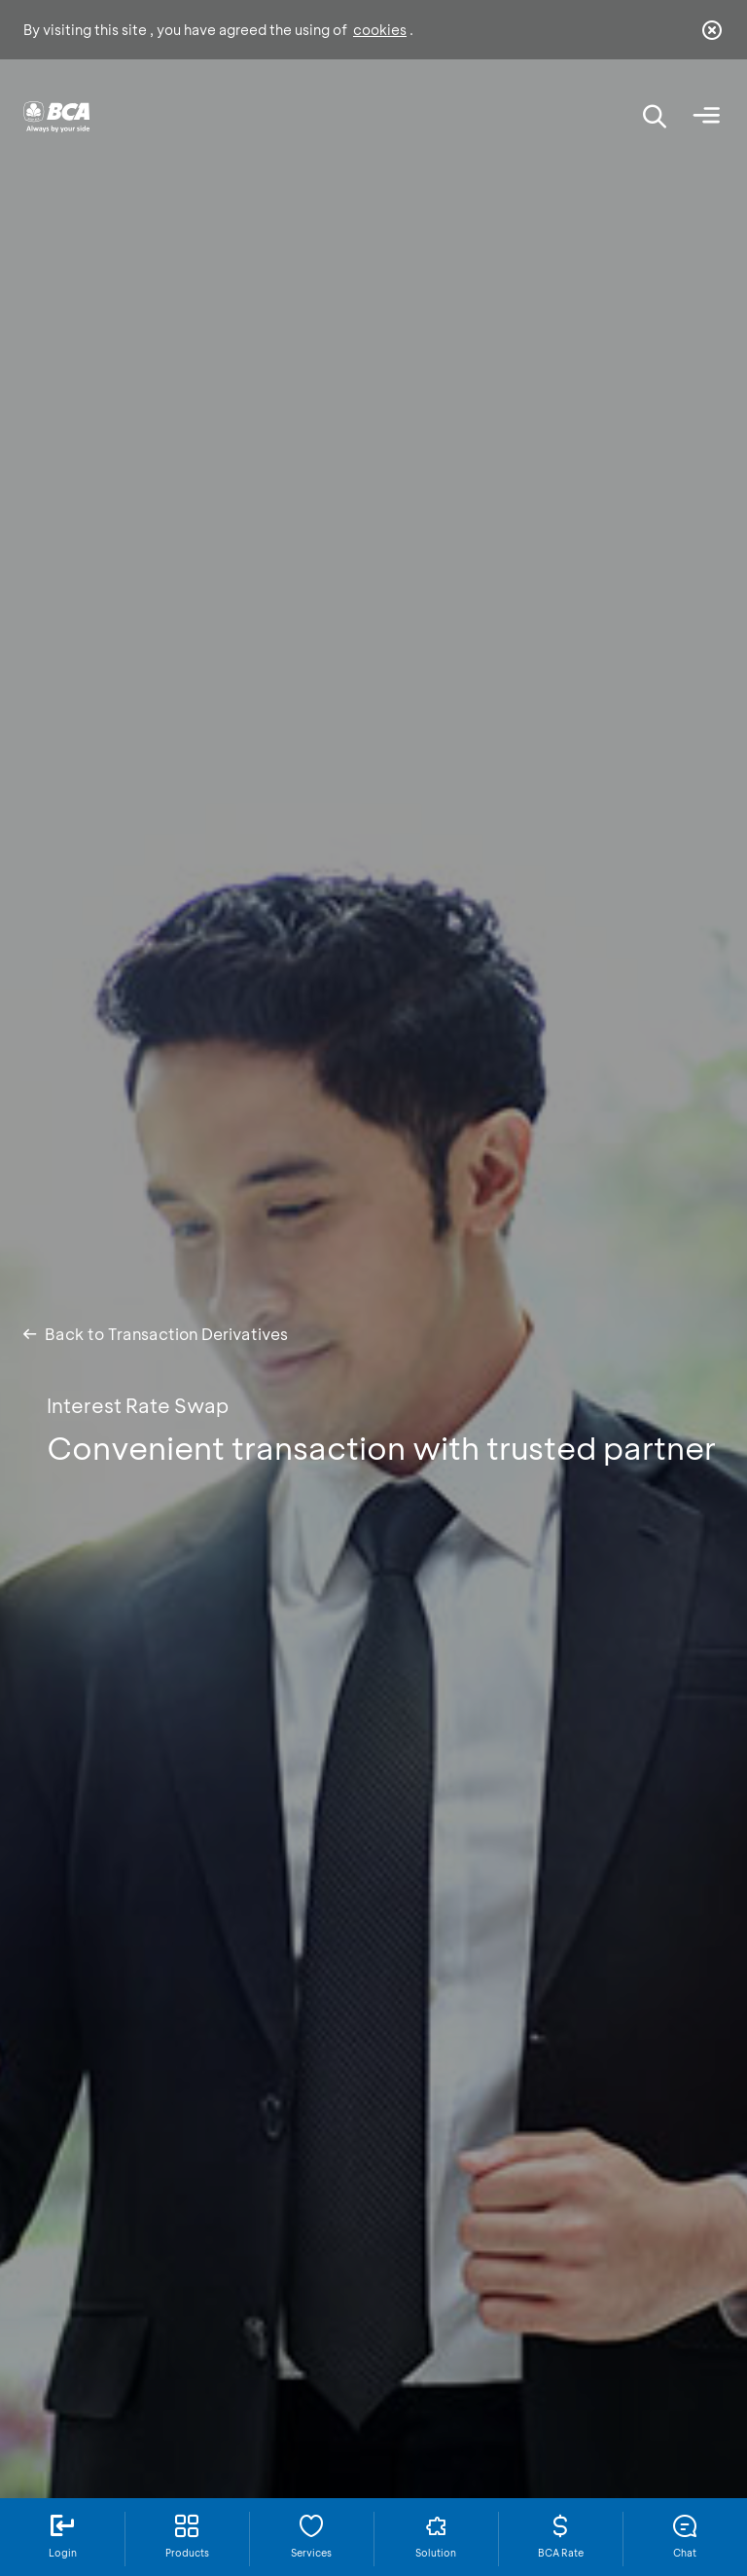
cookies (380, 29)
